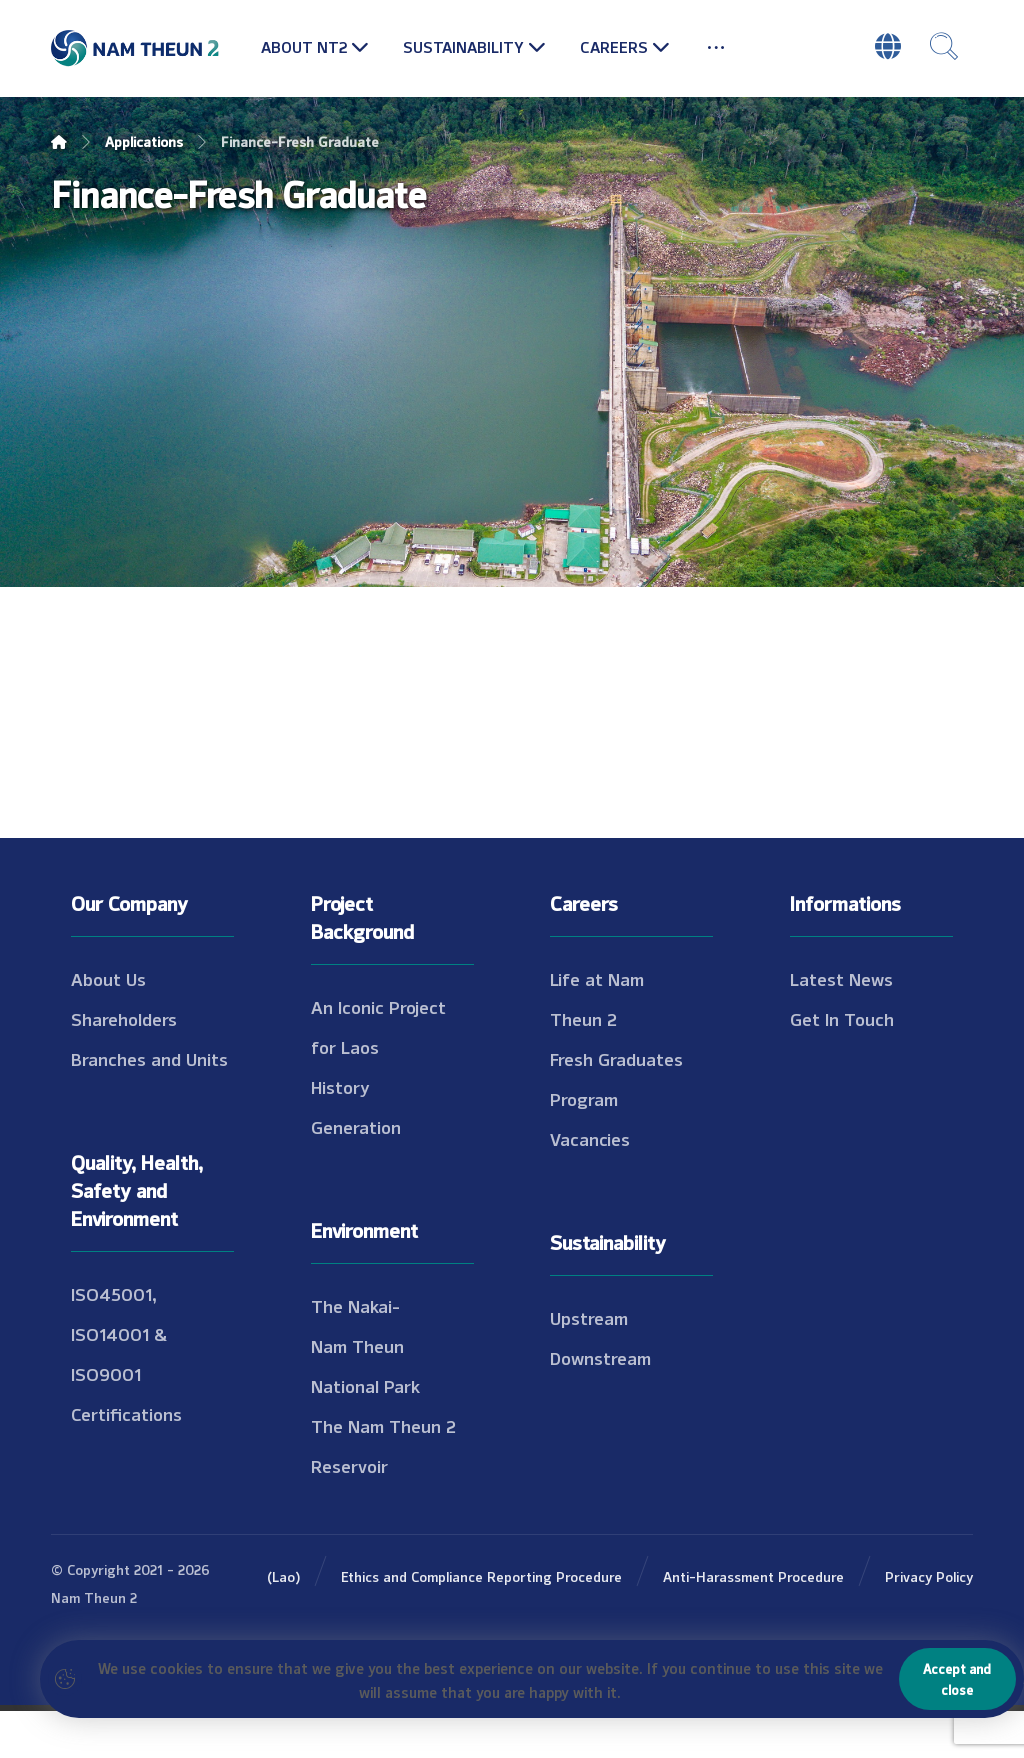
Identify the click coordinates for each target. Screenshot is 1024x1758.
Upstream (589, 1364)
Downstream (600, 1404)
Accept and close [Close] (957, 1678)
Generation (356, 1173)
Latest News (841, 1025)
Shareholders (124, 1065)
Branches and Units (149, 1105)
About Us (108, 1025)
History (340, 1133)
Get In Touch (842, 1065)
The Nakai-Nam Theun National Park (365, 1392)
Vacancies (590, 1185)
